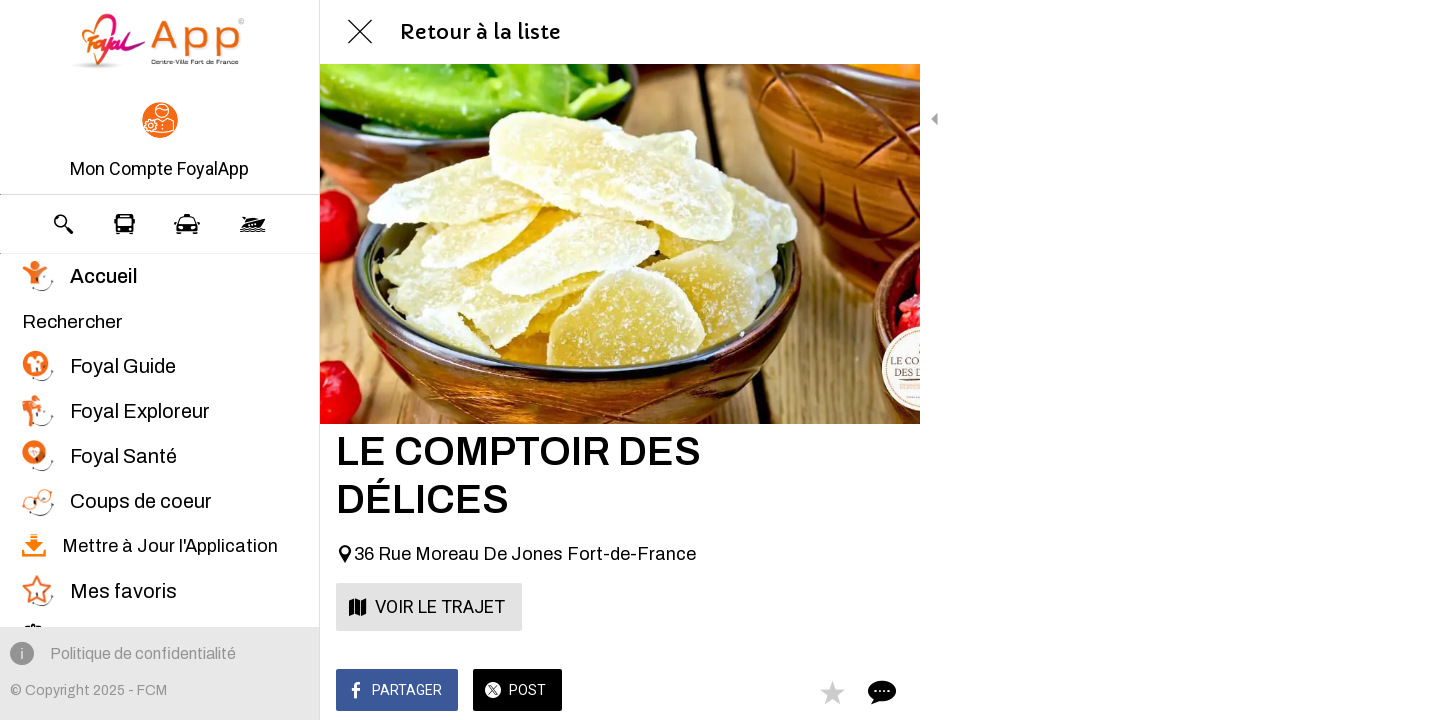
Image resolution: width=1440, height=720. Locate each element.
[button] (159, 142)
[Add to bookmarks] (832, 692)
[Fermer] (360, 32)
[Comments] (880, 692)
